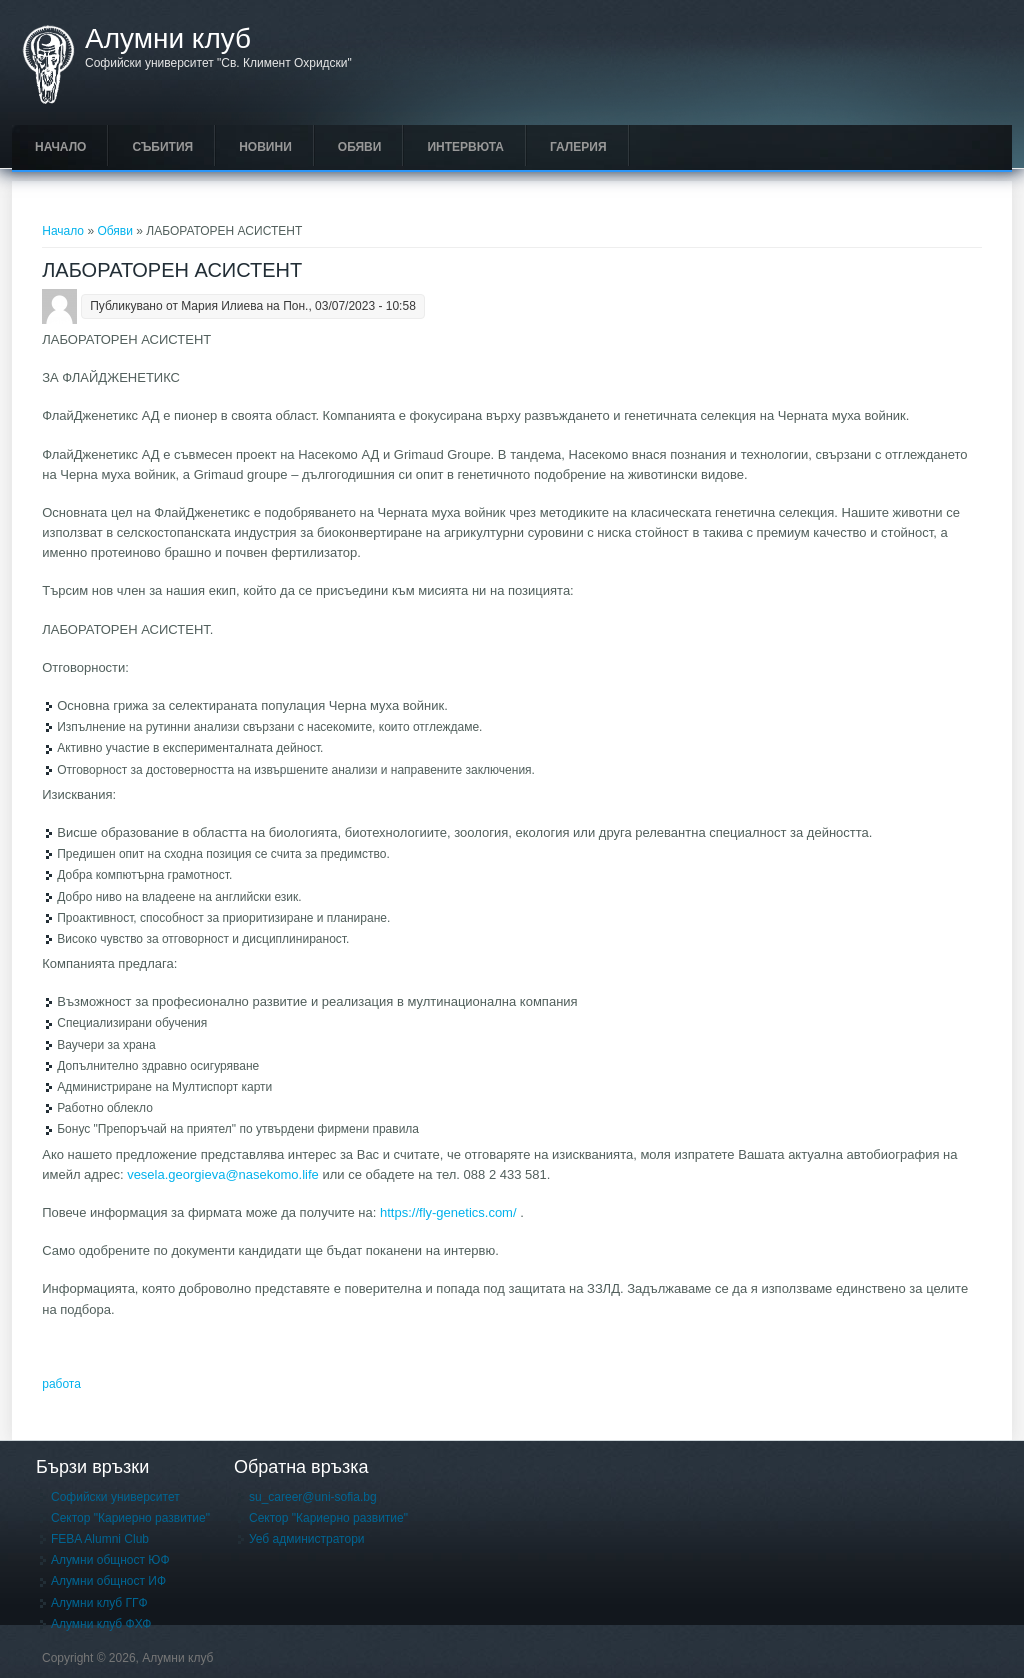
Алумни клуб (168, 39)
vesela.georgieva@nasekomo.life (223, 1174)
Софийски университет (115, 1497)
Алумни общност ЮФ (110, 1560)
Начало (60, 147)
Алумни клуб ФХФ (101, 1624)
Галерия (578, 147)
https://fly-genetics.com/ (448, 1212)
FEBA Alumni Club (100, 1539)
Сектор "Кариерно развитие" (130, 1518)
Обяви (360, 147)
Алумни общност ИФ (108, 1581)
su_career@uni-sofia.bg (313, 1497)
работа (61, 1384)
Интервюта (465, 147)
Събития (162, 147)
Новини (265, 147)
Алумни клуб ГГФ (99, 1603)
